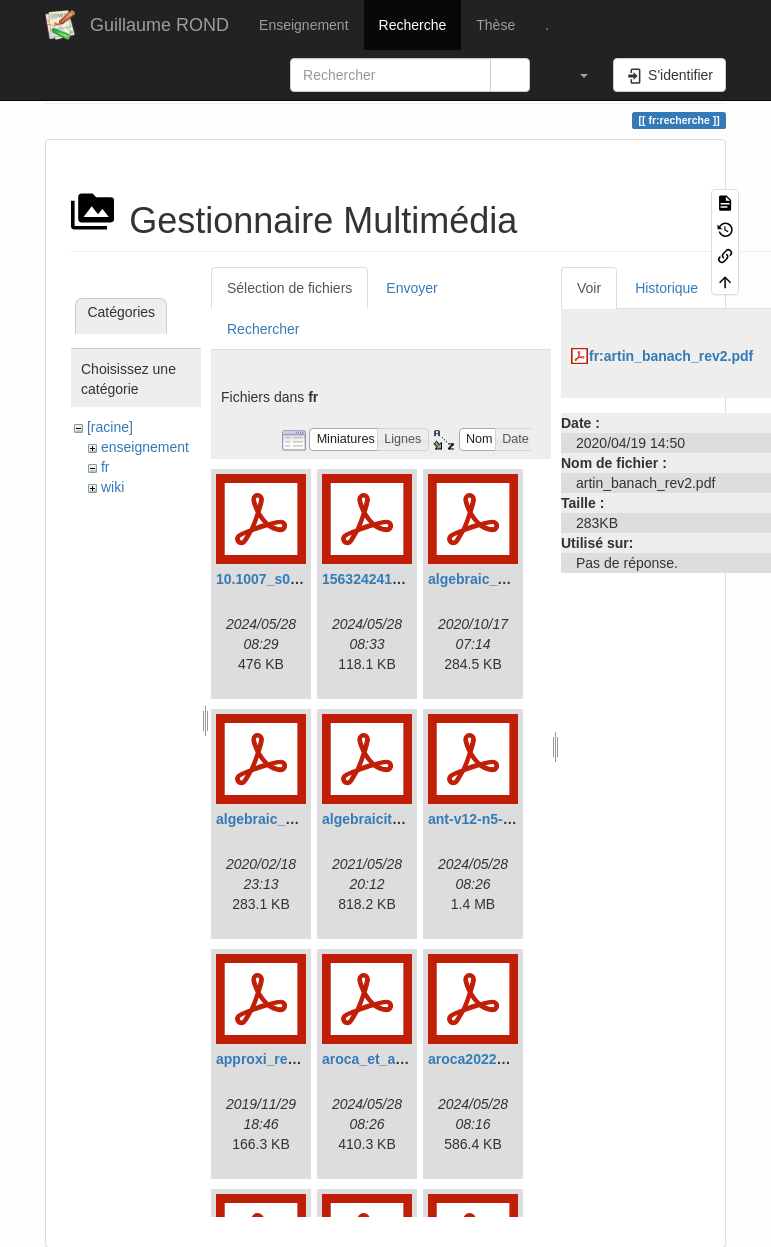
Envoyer (411, 288)
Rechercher (263, 329)
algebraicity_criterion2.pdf (409, 819)
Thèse (495, 25)
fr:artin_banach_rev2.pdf (671, 356)
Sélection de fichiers (289, 288)
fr (105, 467)
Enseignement (304, 25)
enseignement (145, 447)
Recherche (413, 25)
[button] (574, 75)
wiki (112, 487)
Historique (666, 288)
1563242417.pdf (374, 579)
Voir (589, 288)
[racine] (110, 427)
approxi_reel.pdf (270, 1059)
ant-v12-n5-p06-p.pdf (497, 819)
